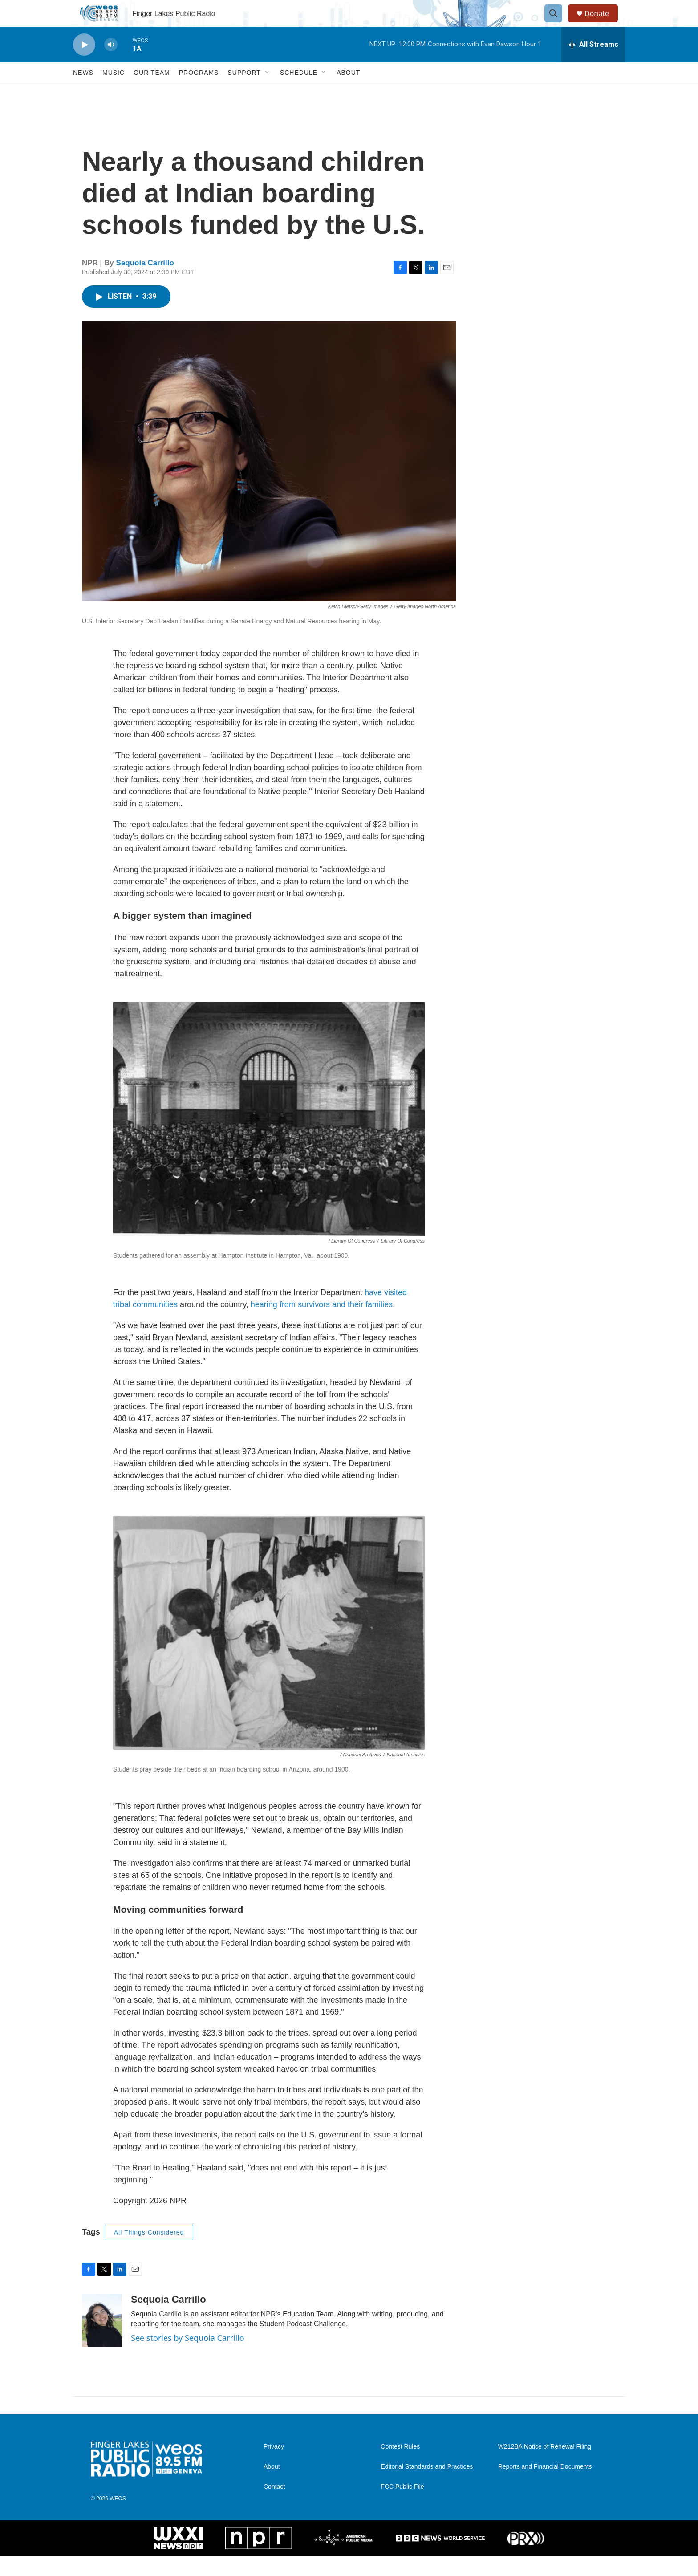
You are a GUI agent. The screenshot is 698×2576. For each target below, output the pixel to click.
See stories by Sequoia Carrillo (187, 2358)
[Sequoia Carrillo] (102, 2340)
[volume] (110, 65)
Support (243, 92)
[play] (84, 65)
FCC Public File (402, 2506)
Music (113, 92)
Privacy (274, 2466)
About (348, 92)
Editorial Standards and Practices (427, 2486)
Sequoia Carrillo (145, 283)
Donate (602, 23)
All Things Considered (149, 2252)
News (83, 92)
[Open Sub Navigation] (267, 92)
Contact (274, 2506)
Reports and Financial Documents (545, 2486)
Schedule (298, 92)
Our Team (152, 92)
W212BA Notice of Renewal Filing (544, 2466)
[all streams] (593, 64)
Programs (199, 92)
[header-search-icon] (557, 24)
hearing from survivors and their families (322, 1324)
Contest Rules (400, 2466)
